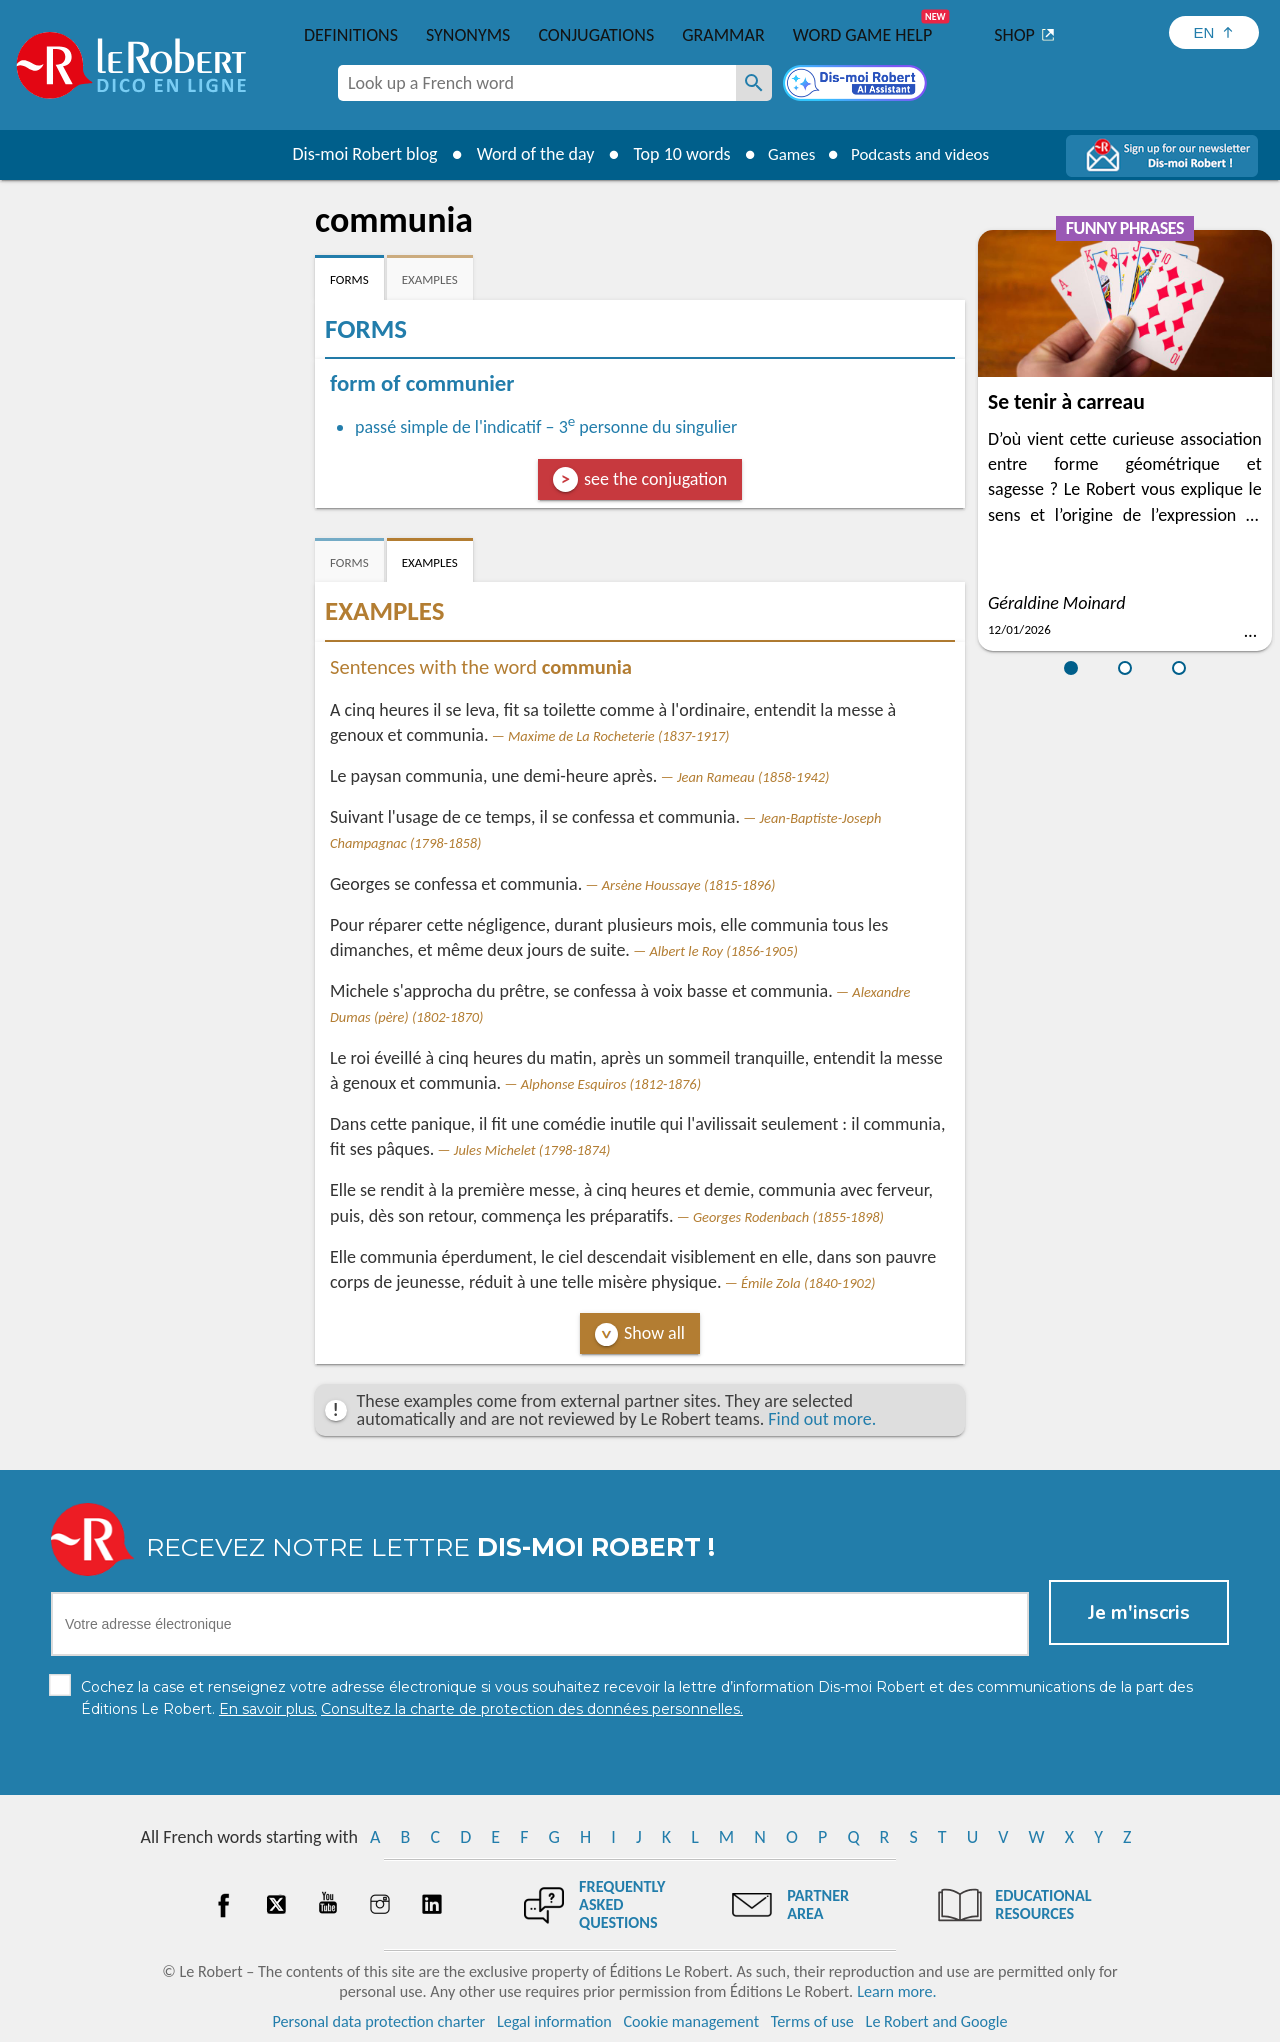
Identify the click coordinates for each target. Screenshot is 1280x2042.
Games (786, 154)
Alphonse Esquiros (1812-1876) (611, 1084)
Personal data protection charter (379, 2021)
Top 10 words (672, 154)
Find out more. (822, 1419)
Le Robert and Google (937, 2021)
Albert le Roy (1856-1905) (723, 951)
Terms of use (812, 2021)
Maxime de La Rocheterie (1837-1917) (618, 736)
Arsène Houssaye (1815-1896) (689, 885)
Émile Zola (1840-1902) (808, 1283)
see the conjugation (655, 479)
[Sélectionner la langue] (1214, 32)
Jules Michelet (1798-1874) (532, 1150)
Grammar (723, 35)
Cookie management (691, 2021)
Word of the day (526, 154)
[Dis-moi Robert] (857, 85)
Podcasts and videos (923, 154)
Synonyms (468, 35)
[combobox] (537, 83)
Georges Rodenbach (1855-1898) (788, 1217)
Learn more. (896, 1991)
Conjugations (596, 35)
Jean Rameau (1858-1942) (753, 777)
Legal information (554, 2021)
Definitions (351, 35)
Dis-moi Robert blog (355, 154)
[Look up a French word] (754, 83)
